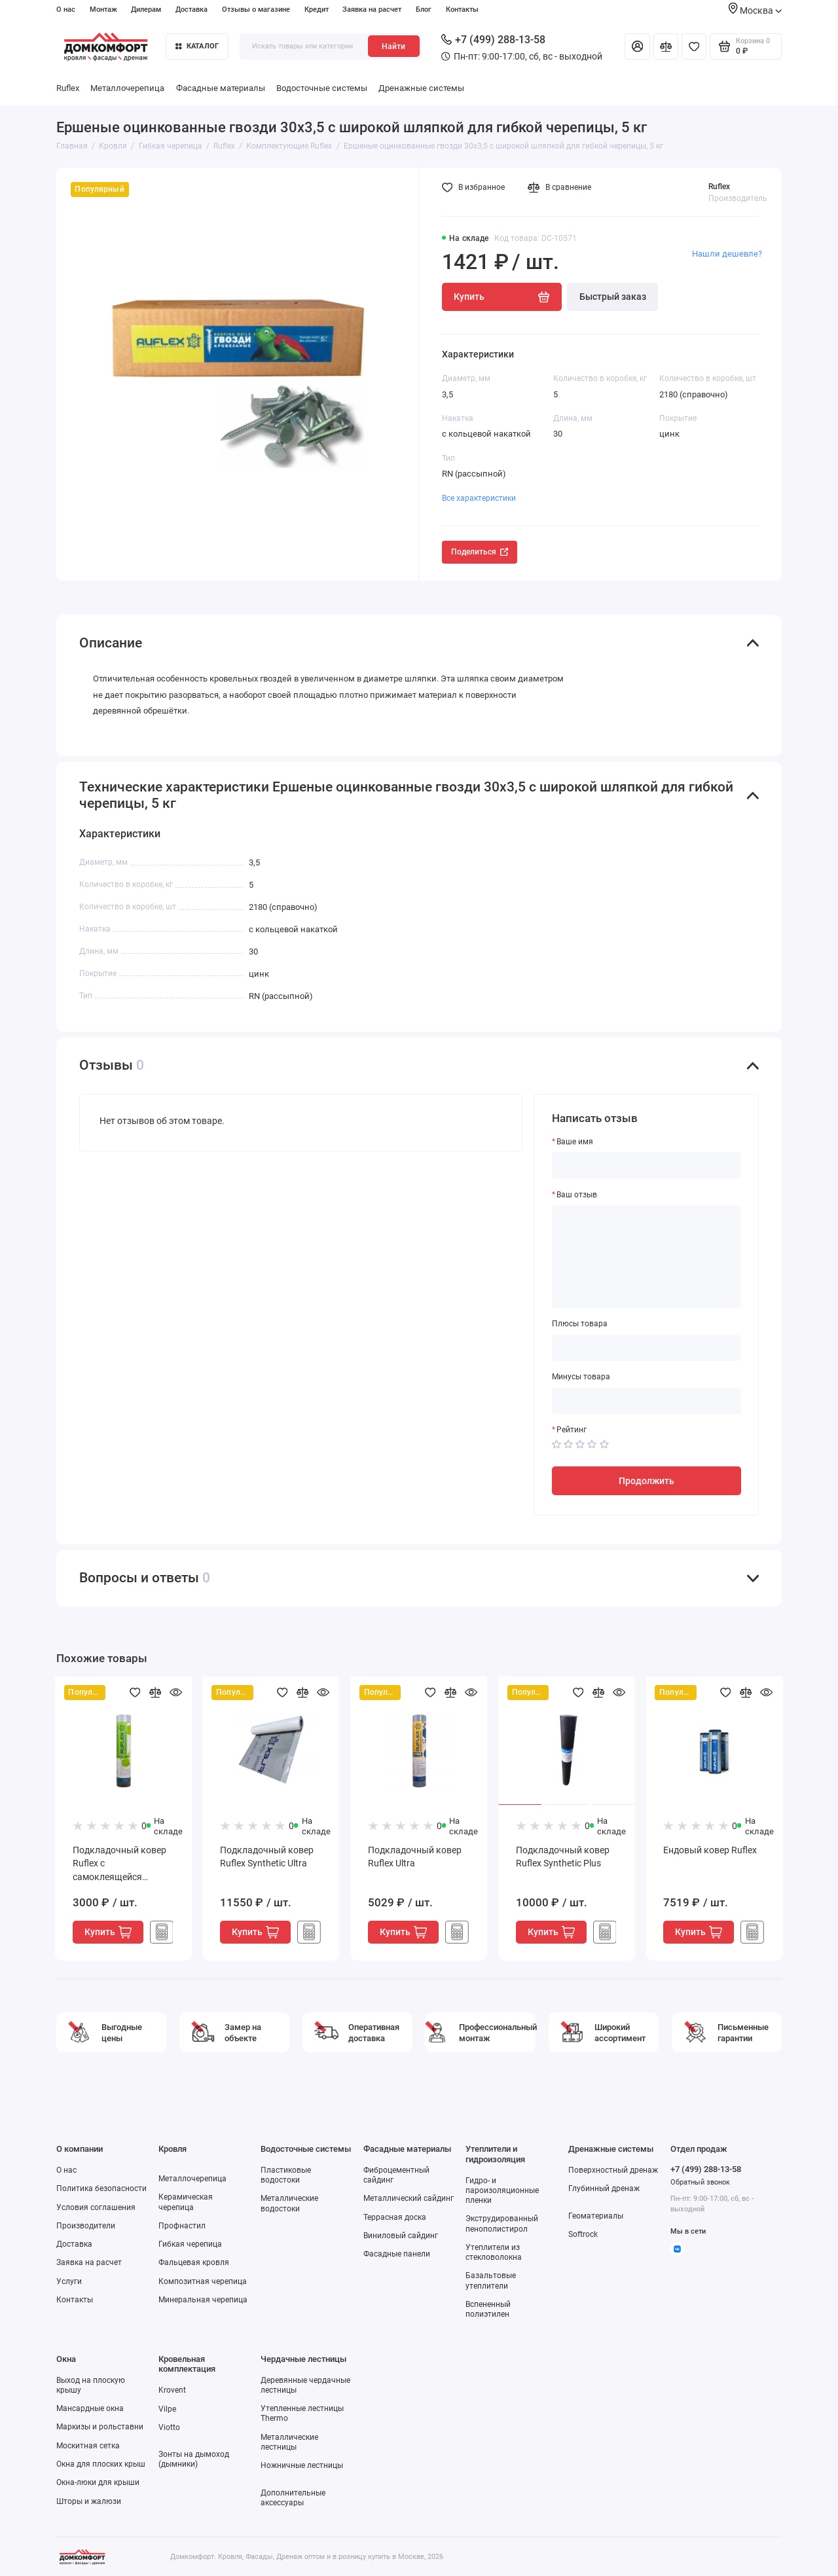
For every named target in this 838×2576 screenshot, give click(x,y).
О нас (65, 9)
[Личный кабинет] (637, 46)
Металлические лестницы (289, 2442)
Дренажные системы (421, 88)
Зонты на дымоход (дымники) (193, 2459)
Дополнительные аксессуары (293, 2497)
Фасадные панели (396, 2254)
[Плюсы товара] (647, 1348)
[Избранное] (694, 46)
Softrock (583, 2234)
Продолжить (646, 1481)
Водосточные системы (321, 88)
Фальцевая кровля (193, 2262)
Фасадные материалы (220, 88)
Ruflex (67, 88)
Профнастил (182, 2225)
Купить (108, 1932)
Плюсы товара (580, 1323)
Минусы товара (581, 1376)
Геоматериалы (595, 2216)
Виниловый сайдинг (400, 2235)
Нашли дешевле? (727, 254)
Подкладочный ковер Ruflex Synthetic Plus (563, 1857)
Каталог (197, 46)
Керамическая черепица (185, 2201)
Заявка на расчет (371, 9)
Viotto (169, 2427)
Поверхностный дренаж (613, 2170)
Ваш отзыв (576, 1194)
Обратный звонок (700, 2182)
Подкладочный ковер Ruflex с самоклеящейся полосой (119, 1865)
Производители (85, 2225)
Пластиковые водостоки (286, 2175)
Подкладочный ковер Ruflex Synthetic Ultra (267, 1857)
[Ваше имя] (647, 1165)
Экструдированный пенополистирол (501, 2223)
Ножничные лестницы (302, 2465)
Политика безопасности (101, 2188)
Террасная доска (394, 2217)
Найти (393, 46)
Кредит (316, 9)
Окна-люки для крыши (97, 2482)
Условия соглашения (96, 2207)
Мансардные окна (90, 2408)
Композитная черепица (202, 2281)
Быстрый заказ (612, 296)
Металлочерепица (127, 88)
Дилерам (146, 9)
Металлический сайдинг (408, 2198)
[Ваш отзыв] (647, 1256)
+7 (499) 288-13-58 (493, 39)
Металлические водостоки (289, 2203)
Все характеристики (479, 498)
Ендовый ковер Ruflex (710, 1850)
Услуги (69, 2281)
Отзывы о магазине (256, 9)
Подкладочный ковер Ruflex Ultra (415, 1857)
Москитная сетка (88, 2445)
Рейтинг (571, 1429)
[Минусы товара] (647, 1401)
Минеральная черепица (202, 2299)
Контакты (462, 9)
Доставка (191, 9)
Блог (423, 9)
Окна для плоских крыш (100, 2464)
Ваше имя (574, 1141)
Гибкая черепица (190, 2244)
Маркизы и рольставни (99, 2426)
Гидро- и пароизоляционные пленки (502, 2190)
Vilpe (167, 2409)
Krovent (172, 2390)
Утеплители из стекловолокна (493, 2252)
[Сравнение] (665, 46)
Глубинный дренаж (604, 2188)
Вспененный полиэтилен (488, 2309)
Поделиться (479, 551)
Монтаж (103, 9)
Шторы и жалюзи (88, 2501)
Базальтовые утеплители (490, 2280)
